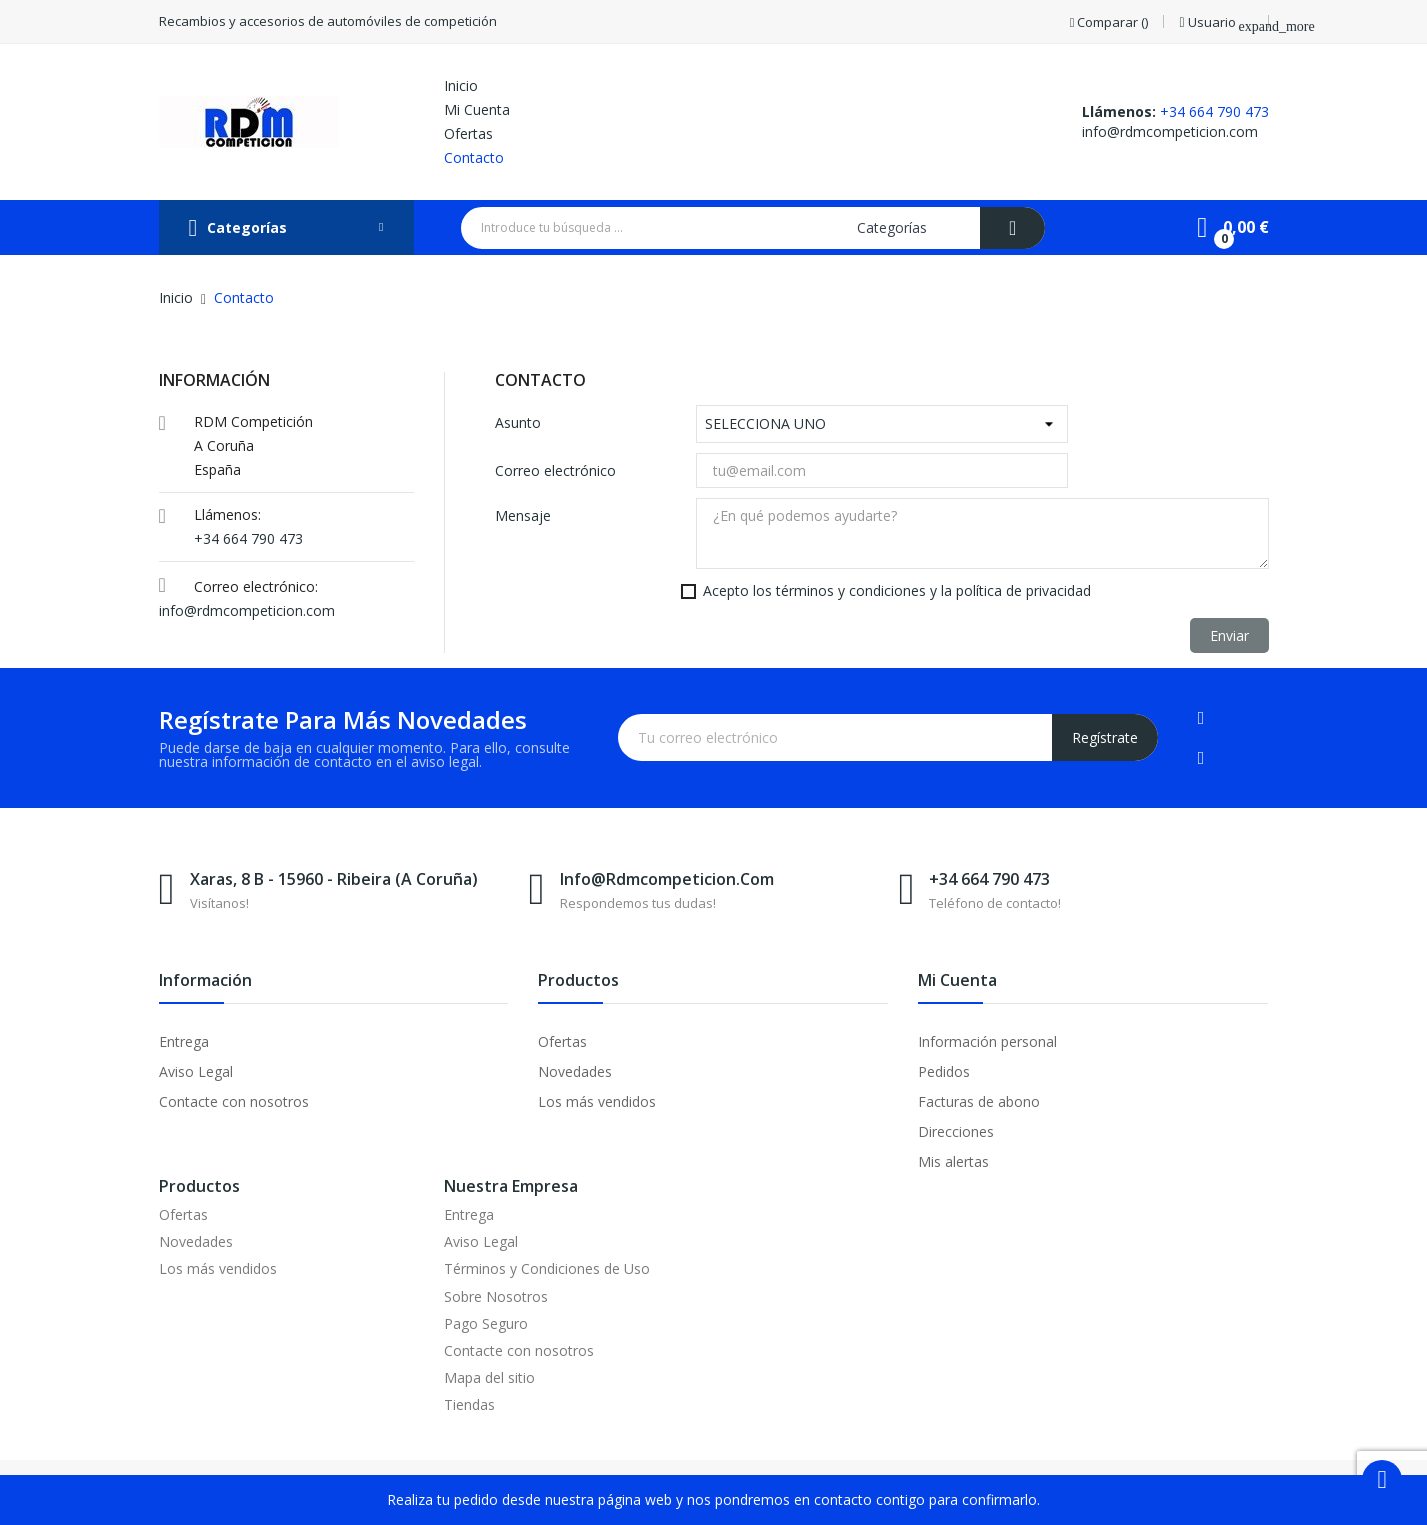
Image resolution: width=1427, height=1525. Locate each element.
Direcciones (956, 1131)
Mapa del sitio (489, 1377)
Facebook (1201, 718)
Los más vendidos (597, 1101)
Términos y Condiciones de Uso (547, 1268)
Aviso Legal (196, 1071)
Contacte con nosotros (234, 1101)
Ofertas (562, 1041)
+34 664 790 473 (1214, 111)
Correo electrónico (555, 470)
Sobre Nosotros (496, 1296)
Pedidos (944, 1071)
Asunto (518, 422)
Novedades (575, 1071)
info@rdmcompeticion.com (1170, 131)
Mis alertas (953, 1161)
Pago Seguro (486, 1323)
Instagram (1201, 758)
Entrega (184, 1041)
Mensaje (523, 515)
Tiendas (469, 1404)
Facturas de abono (979, 1101)
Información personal (987, 1041)
